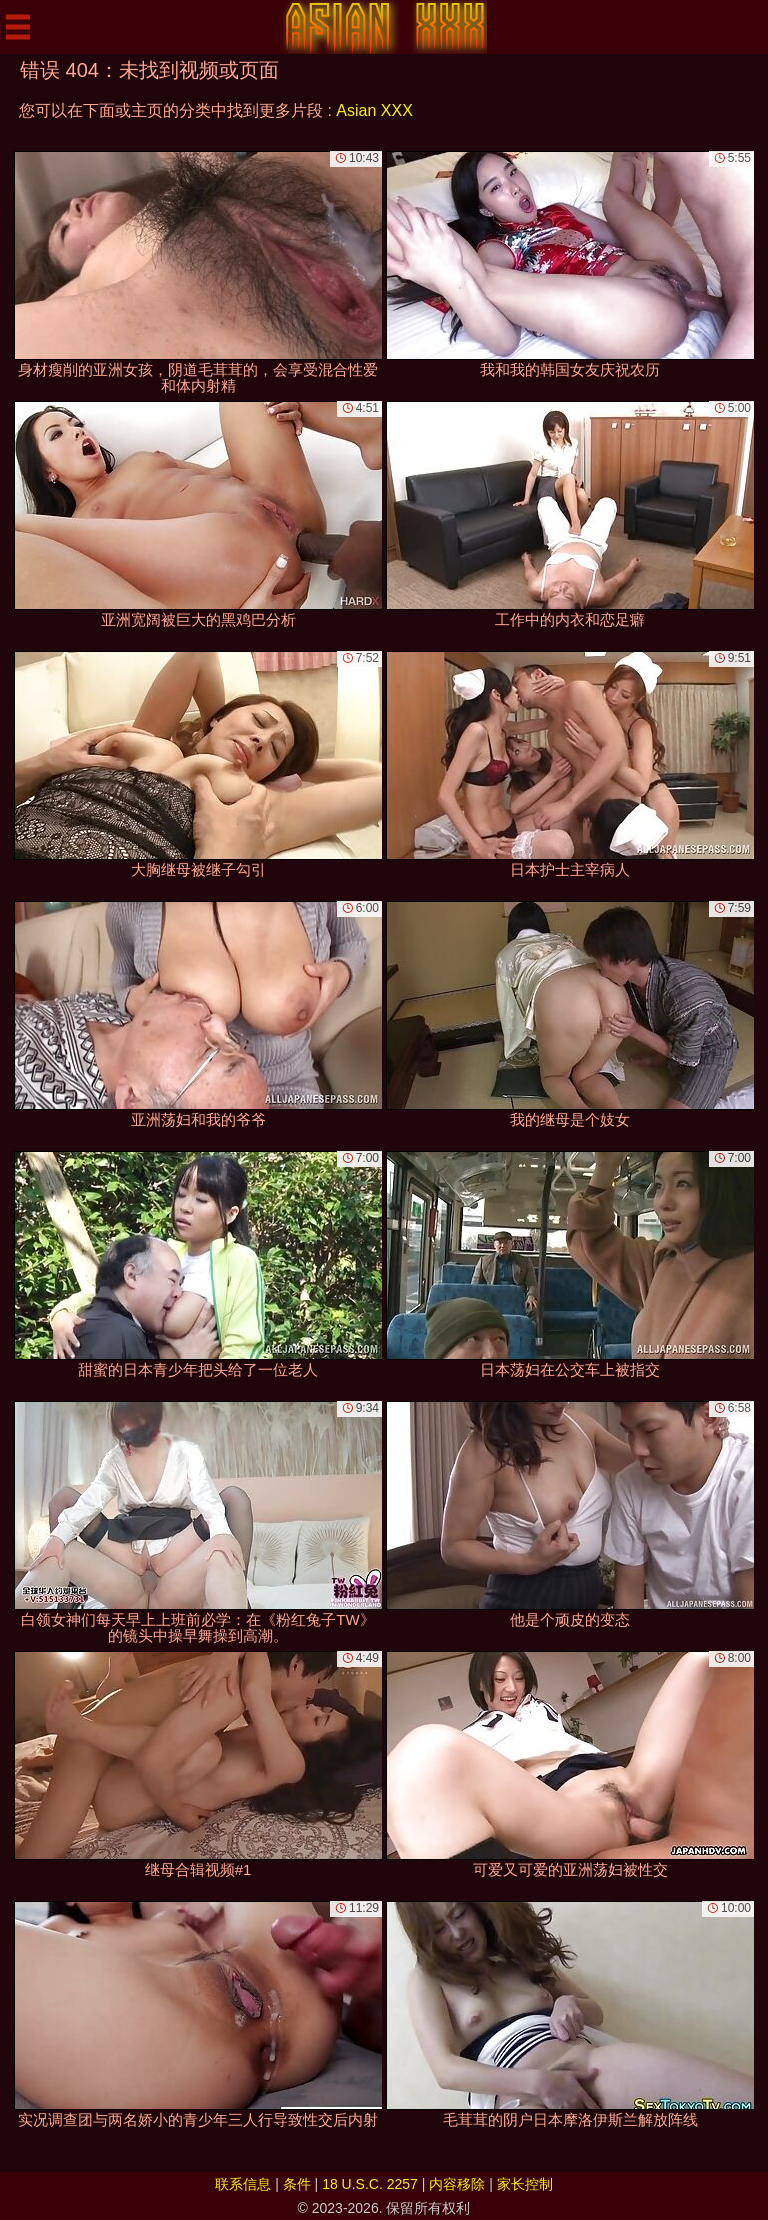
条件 (297, 2184)
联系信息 (243, 2184)
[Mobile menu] (18, 27)
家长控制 (525, 2184)
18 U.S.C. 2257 (370, 2184)
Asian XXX (374, 110)
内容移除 (457, 2184)
